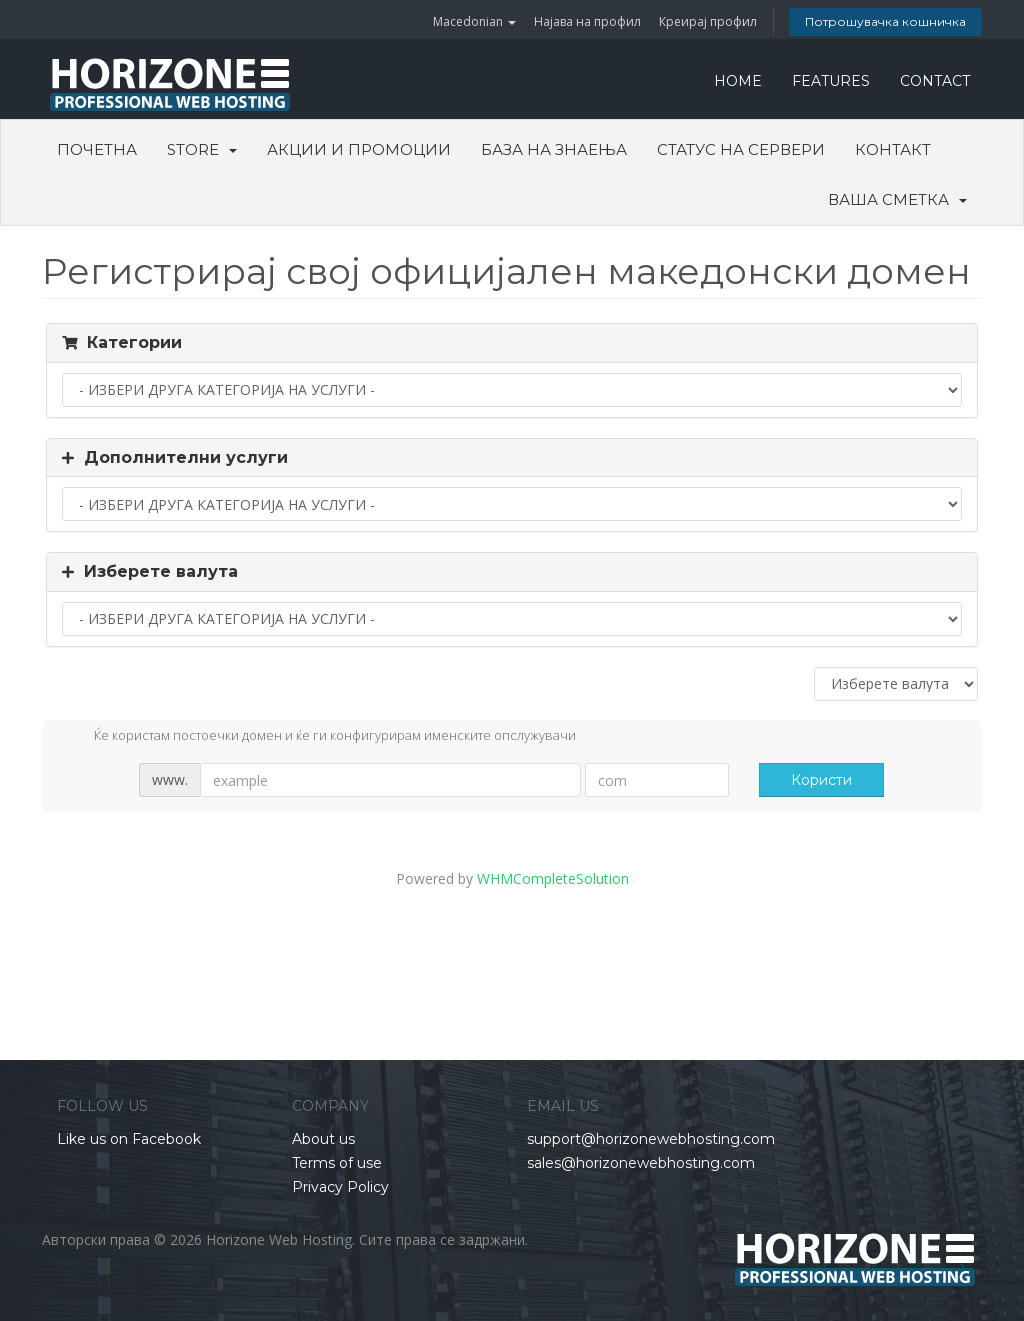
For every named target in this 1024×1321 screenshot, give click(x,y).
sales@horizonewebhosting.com (641, 1163)
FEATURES (831, 81)
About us (323, 1139)
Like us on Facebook (129, 1139)
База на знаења (554, 149)
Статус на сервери (741, 149)
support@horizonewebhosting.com (651, 1139)
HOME (738, 81)
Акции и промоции (359, 149)
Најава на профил (587, 21)
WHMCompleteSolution (553, 878)
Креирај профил (708, 21)
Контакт (893, 149)
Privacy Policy (340, 1187)
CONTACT (935, 81)
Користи (821, 780)
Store (202, 149)
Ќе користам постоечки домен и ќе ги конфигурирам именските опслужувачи (319, 737)
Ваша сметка (897, 199)
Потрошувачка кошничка (885, 21)
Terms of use (337, 1163)
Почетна (97, 149)
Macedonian (474, 21)
